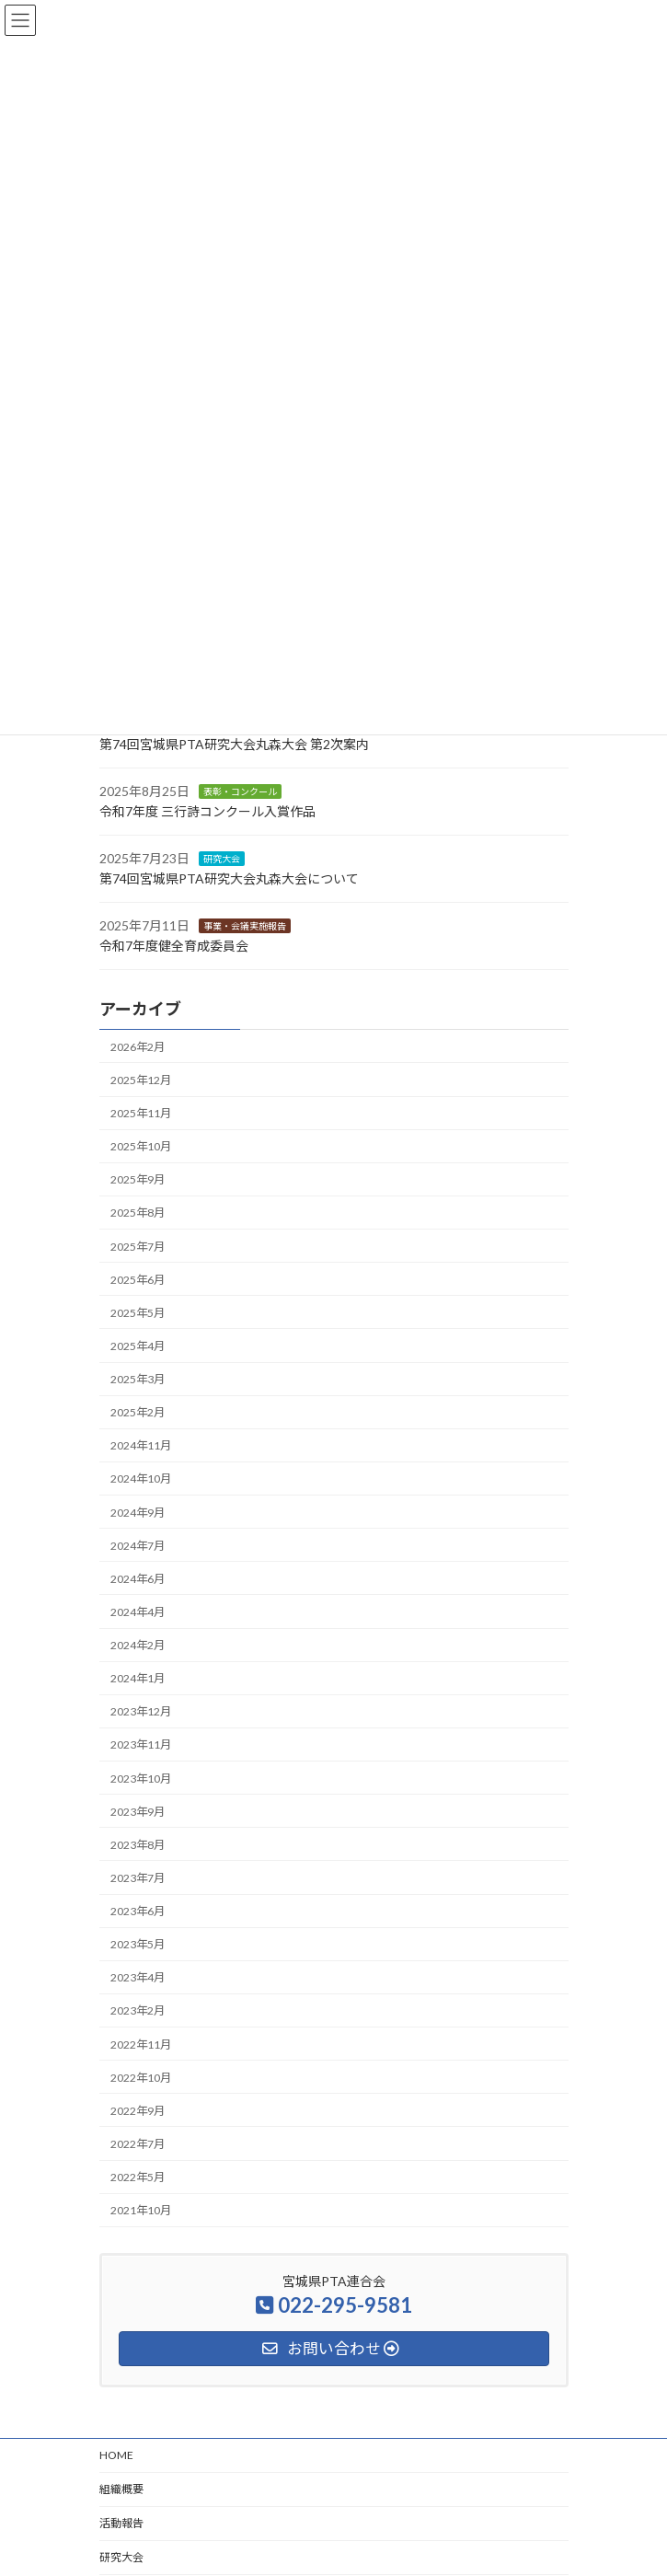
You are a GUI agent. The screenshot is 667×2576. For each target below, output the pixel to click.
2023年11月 (140, 1744)
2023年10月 (140, 1778)
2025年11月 (140, 1113)
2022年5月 (137, 2177)
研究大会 (221, 857)
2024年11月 (140, 1445)
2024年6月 (137, 1579)
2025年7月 (137, 1246)
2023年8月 (137, 1845)
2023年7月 (137, 1878)
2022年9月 (137, 2111)
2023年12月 (140, 1711)
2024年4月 (137, 1612)
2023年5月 (137, 1944)
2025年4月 (137, 1346)
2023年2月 (137, 2010)
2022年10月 (140, 2077)
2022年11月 (140, 2043)
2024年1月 (137, 1678)
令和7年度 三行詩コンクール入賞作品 (207, 811)
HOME (116, 2455)
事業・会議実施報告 (244, 925)
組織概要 (121, 2489)
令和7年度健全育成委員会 (173, 945)
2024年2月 (137, 1645)
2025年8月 (137, 1212)
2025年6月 (137, 1279)
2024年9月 (137, 1512)
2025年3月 (137, 1379)
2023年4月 (137, 1977)
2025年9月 (137, 1179)
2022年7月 (137, 2144)
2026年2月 (137, 1047)
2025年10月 (140, 1146)
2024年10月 (140, 1478)
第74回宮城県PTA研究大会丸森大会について (229, 878)
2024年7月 (137, 1545)
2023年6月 (137, 1911)
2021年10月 (140, 2210)
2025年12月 (140, 1080)
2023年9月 (137, 1811)
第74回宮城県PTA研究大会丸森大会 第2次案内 (234, 744)
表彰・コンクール (240, 790)
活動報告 (121, 2523)
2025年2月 (137, 1412)
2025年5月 (137, 1313)
